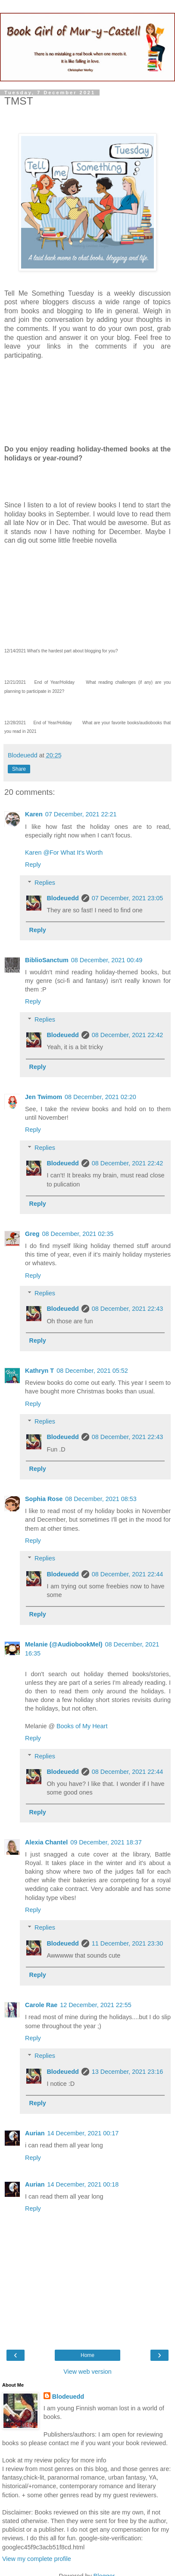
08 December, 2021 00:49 (107, 960)
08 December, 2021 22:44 (127, 1574)
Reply (33, 864)
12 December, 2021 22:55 (95, 2004)
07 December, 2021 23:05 (127, 898)
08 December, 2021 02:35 (78, 1233)
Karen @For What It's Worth (64, 852)
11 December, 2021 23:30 (127, 1943)
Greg (32, 1233)
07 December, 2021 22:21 (81, 814)
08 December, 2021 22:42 (127, 1035)
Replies (44, 882)
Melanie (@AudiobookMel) (64, 1644)
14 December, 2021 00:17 (83, 2133)
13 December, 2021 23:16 (127, 2071)
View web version (87, 2371)
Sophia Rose (43, 1498)
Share (19, 769)
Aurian (35, 2133)
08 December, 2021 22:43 (127, 1308)
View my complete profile (36, 2558)
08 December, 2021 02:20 (100, 1096)
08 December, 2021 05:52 (92, 1370)
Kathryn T (39, 1370)
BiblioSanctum (47, 960)
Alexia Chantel (46, 1842)
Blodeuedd (62, 898)
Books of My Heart (81, 1726)
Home (87, 2355)
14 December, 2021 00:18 (83, 2184)
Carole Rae (41, 2004)
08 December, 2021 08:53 (101, 1498)
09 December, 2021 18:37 (106, 1842)
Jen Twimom (43, 1096)
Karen (34, 814)
